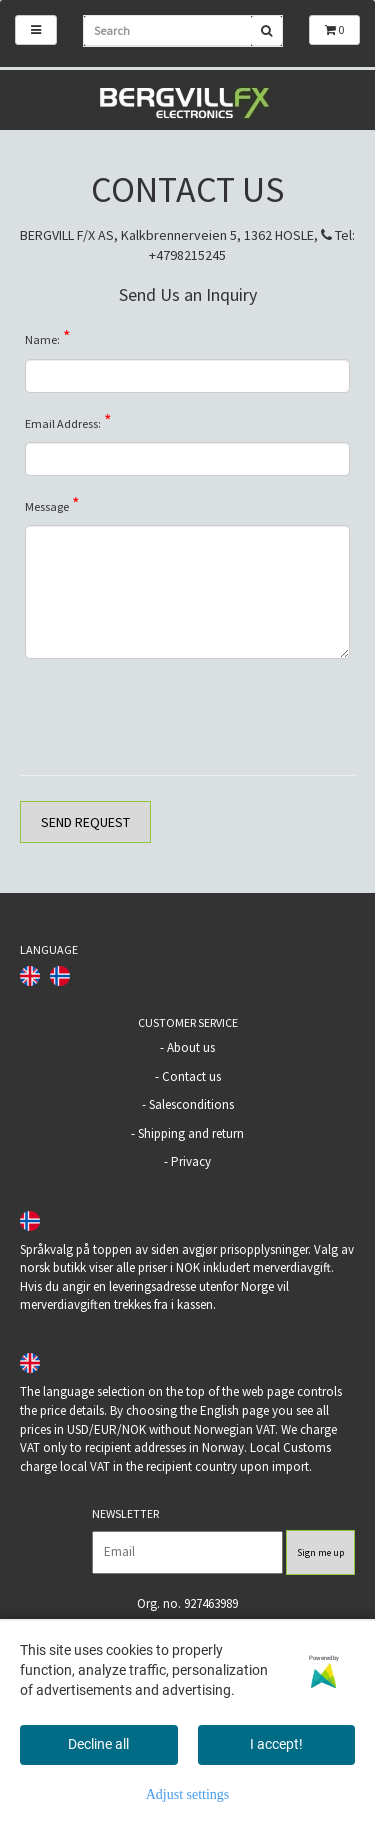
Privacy (191, 1161)
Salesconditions (191, 1104)
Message (52, 503)
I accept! (276, 1744)
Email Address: (68, 420)
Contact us (191, 1076)
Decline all (98, 1744)
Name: (48, 336)
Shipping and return (191, 1133)
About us (191, 1047)
